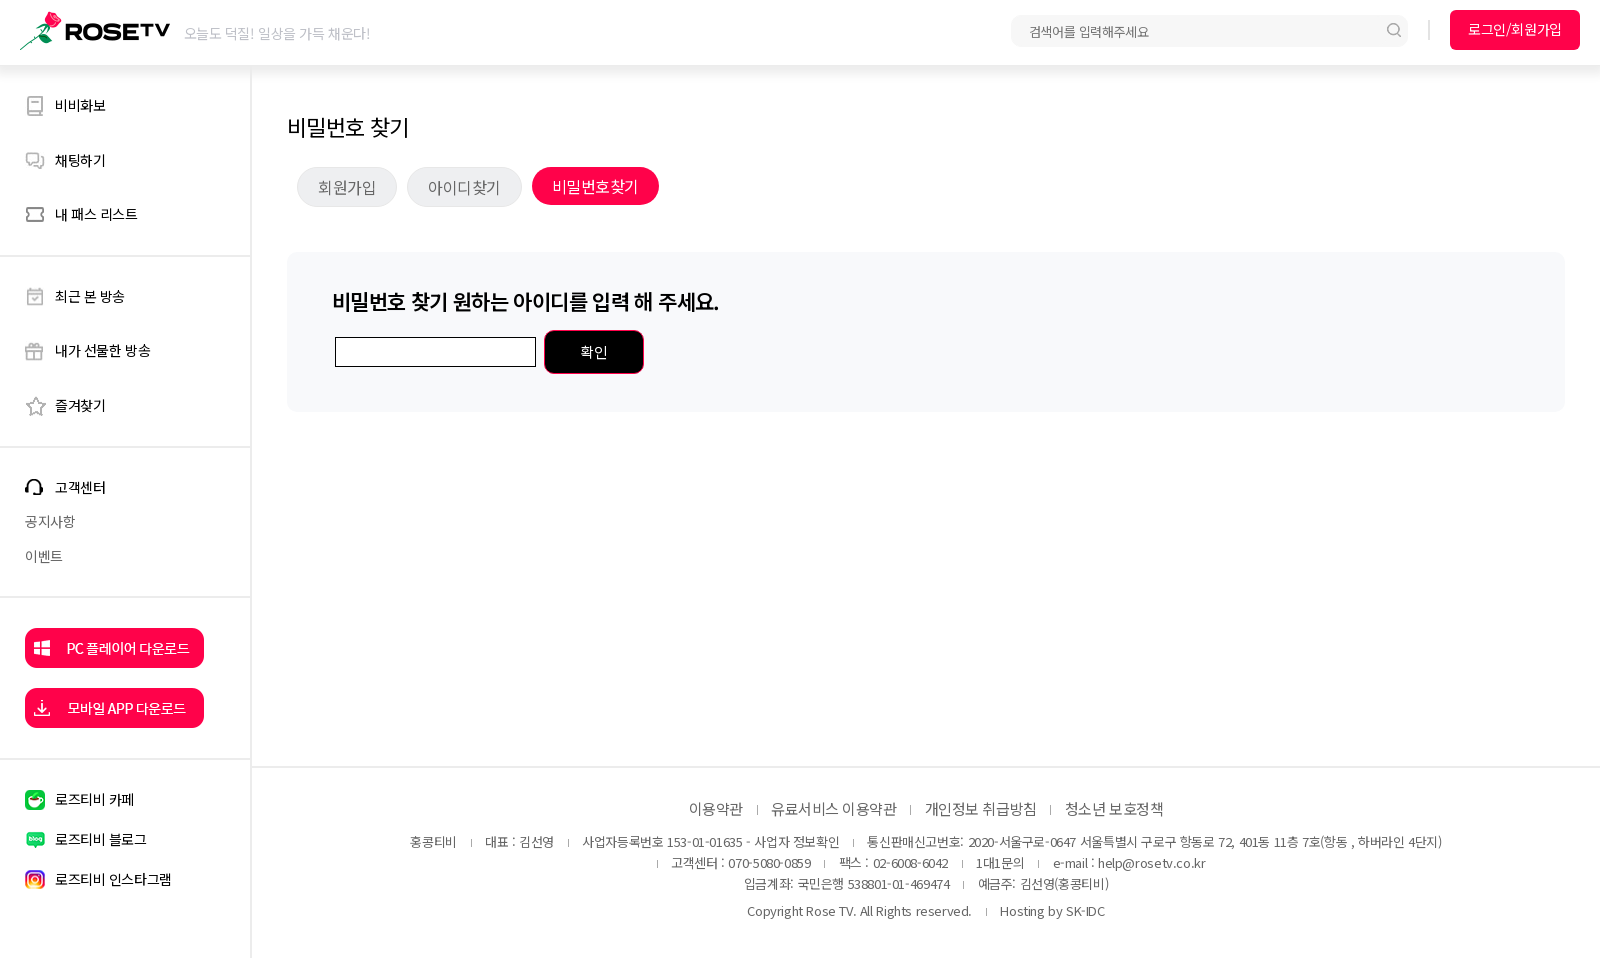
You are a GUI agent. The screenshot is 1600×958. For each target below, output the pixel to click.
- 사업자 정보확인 (792, 841)
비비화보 (80, 105)
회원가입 (347, 187)
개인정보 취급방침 (981, 808)
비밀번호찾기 (595, 186)
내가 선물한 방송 (102, 350)
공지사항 (50, 521)
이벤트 (44, 556)
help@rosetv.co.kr (1151, 862)
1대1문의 (1000, 862)
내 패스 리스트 (96, 214)
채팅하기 (80, 160)
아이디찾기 (464, 187)
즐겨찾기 (80, 405)
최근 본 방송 (90, 296)
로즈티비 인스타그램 (113, 879)
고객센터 (80, 487)
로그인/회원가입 (1515, 29)
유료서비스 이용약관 (834, 808)
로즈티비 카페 (94, 799)
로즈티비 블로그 (101, 839)
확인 (593, 351)
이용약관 (716, 808)
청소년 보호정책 (1114, 808)
